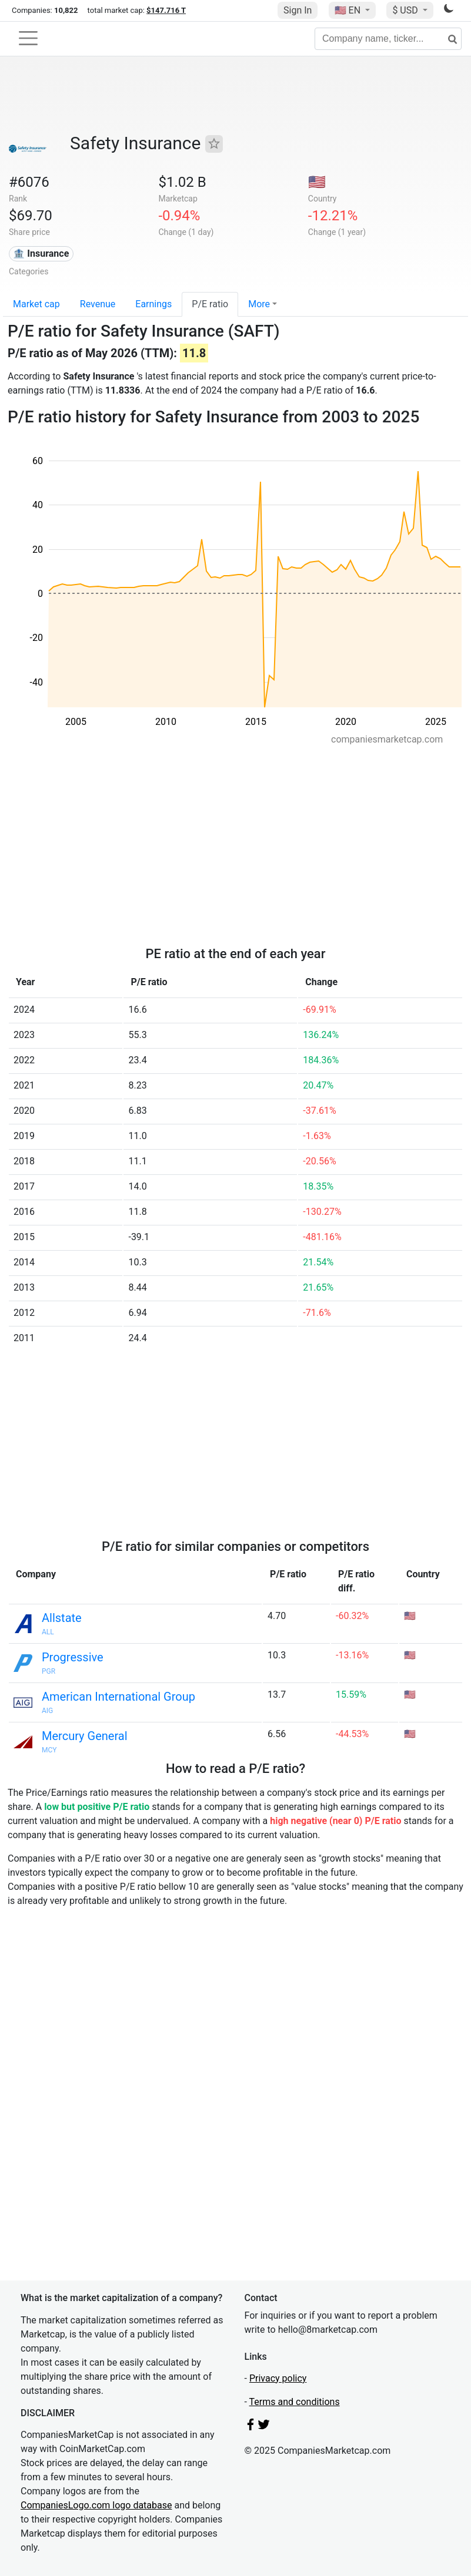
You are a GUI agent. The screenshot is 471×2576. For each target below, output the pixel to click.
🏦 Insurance (41, 253)
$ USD (406, 10)
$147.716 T (166, 10)
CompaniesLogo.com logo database (96, 2505)
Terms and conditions (294, 2401)
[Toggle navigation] (28, 38)
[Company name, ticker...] (388, 39)
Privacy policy (278, 2378)
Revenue (98, 304)
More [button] (259, 304)
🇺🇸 (349, 10)
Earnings (153, 304)
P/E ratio (210, 304)
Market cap (36, 304)
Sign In (297, 10)
